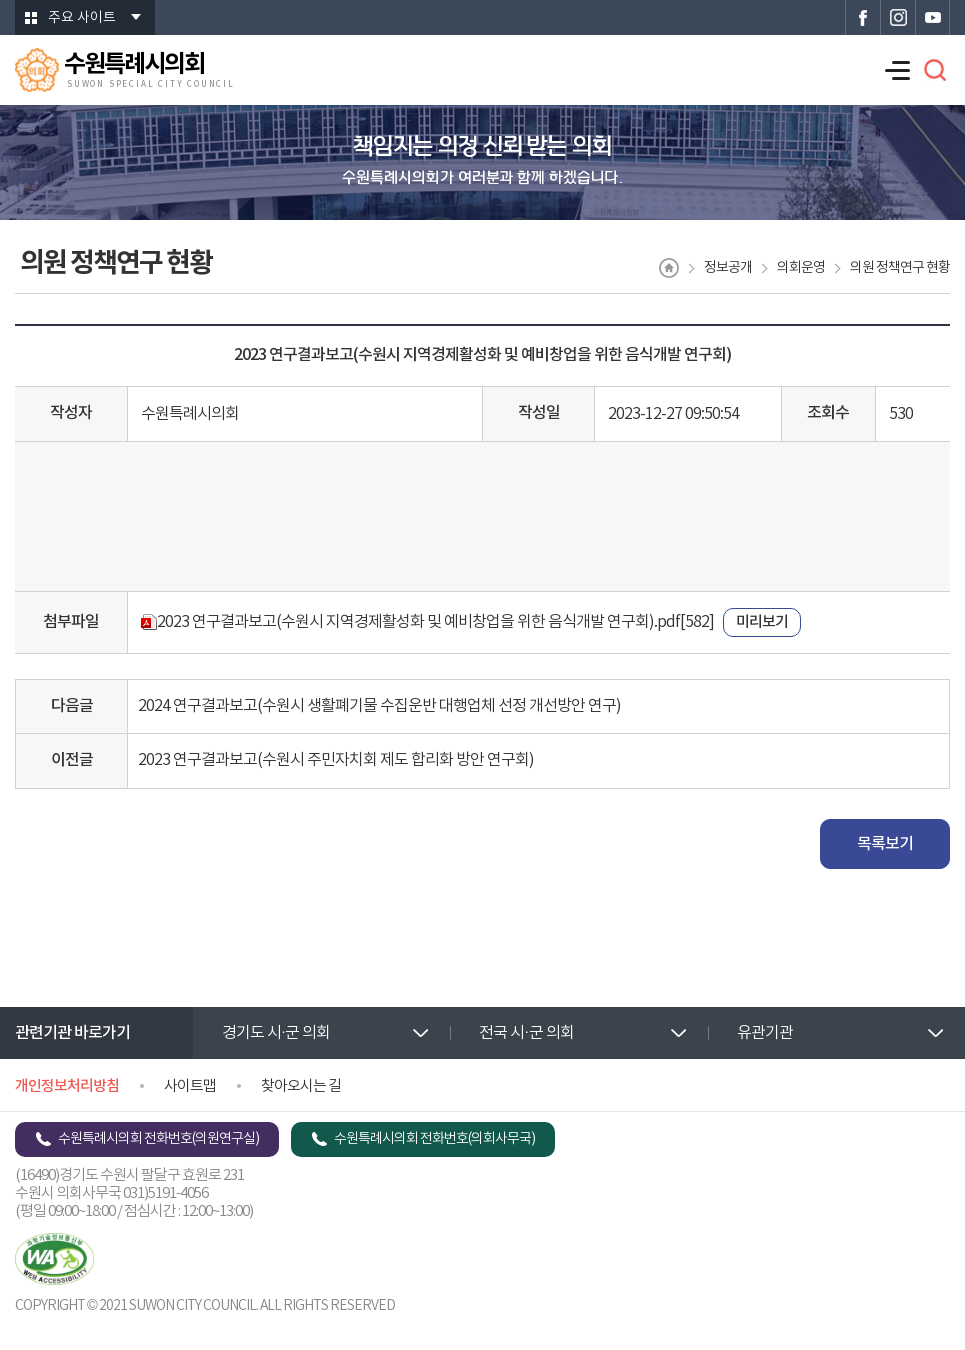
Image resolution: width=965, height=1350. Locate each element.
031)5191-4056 (165, 1193)
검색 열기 (935, 70)
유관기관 (765, 1033)
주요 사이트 (82, 18)
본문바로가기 (0, 0)
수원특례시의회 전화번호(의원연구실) (158, 1139)
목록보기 (885, 844)
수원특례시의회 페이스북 (862, 17)
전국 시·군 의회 (526, 1033)
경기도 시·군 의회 (276, 1033)
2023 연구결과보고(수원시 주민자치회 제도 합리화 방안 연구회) (336, 760)
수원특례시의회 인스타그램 (897, 17)
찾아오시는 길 (301, 1086)
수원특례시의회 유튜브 (932, 17)
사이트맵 (190, 1086)
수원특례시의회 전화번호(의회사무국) (434, 1139)
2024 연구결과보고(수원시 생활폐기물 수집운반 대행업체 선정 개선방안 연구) (379, 706)
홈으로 (669, 268)
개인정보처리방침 (67, 1086)
